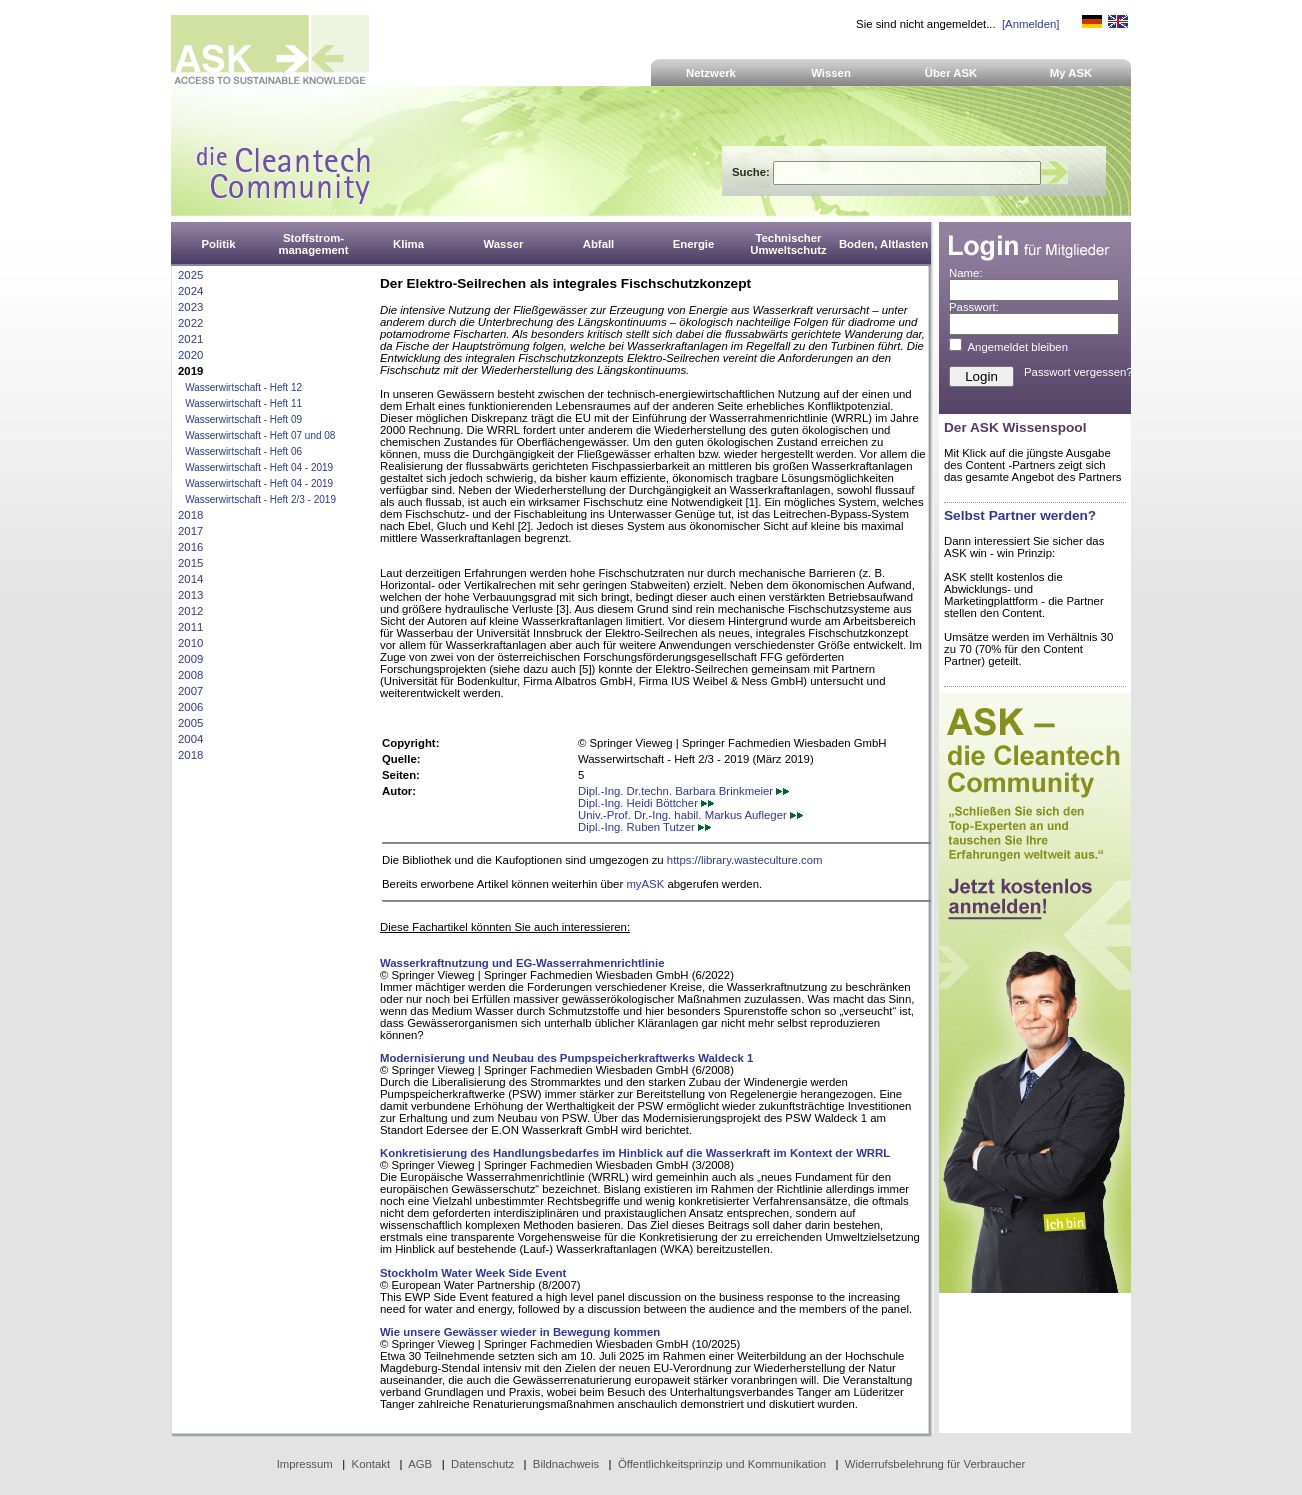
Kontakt (371, 1464)
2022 (190, 323)
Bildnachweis (566, 1464)
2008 (190, 675)
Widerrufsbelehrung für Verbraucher (935, 1464)
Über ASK (951, 73)
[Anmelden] (1030, 24)
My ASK (1071, 73)
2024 (190, 291)
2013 (190, 595)
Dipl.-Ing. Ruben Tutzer (644, 827)
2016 (190, 547)
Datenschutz (482, 1464)
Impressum (305, 1464)
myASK (645, 884)
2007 (190, 691)
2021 (190, 339)
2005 (190, 723)
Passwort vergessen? (1078, 372)
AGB (420, 1464)
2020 (190, 355)
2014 (190, 579)
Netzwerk (711, 73)
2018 (190, 515)
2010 (190, 643)
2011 (190, 627)
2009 (190, 659)
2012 (190, 611)
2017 (190, 531)
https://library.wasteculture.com (745, 860)
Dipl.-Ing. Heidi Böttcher (646, 803)
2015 (190, 563)
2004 (190, 739)
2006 (190, 707)
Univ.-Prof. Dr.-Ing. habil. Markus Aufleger (690, 815)
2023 (190, 307)
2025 (190, 275)
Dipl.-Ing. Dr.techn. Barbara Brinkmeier (683, 791)
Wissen (831, 73)
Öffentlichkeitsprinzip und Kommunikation (722, 1464)
